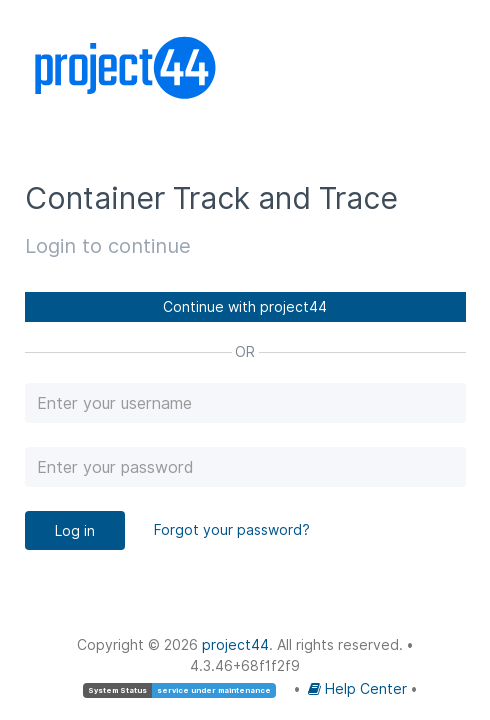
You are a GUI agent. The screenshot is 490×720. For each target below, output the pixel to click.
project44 (235, 645)
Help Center (359, 689)
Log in (75, 531)
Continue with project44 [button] (245, 307)
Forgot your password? (232, 530)
